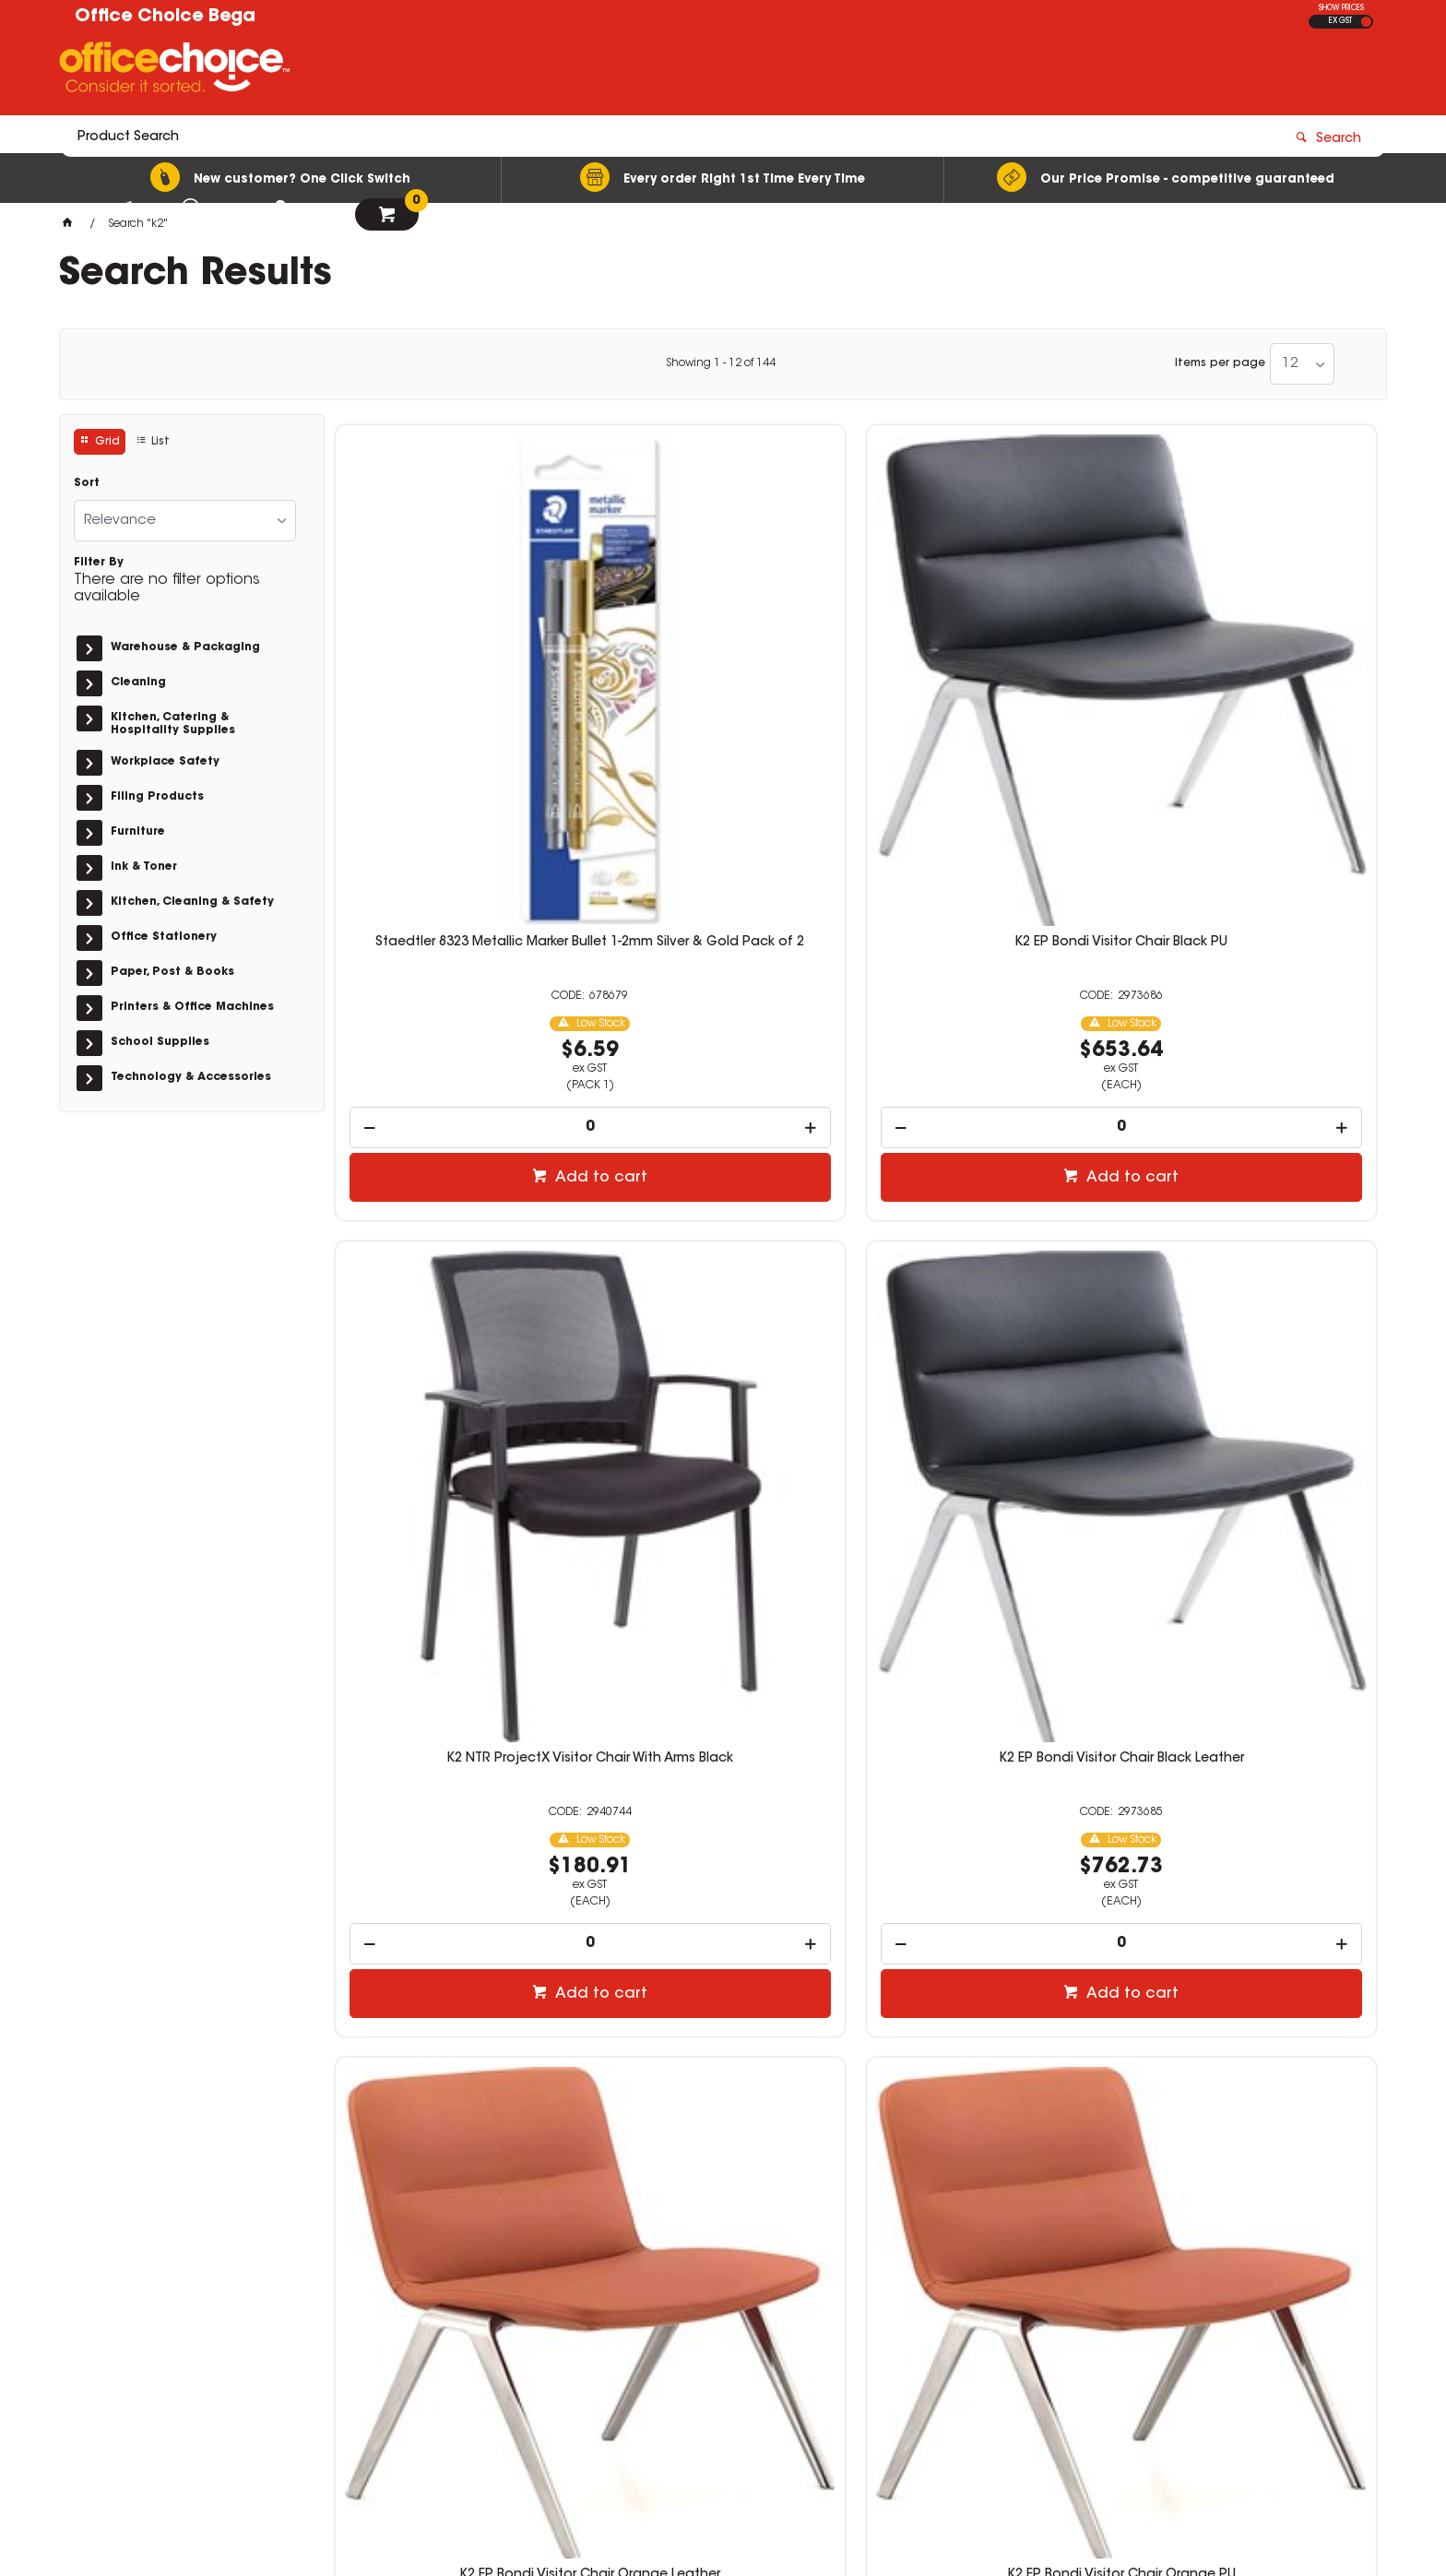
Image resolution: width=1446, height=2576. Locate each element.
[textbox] (615, 71)
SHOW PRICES (1341, 8)
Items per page (1220, 363)
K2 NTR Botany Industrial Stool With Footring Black (988, 1774)
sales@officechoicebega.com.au (890, 2314)
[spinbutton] (457, 852)
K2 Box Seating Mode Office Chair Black (988, 1224)
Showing (721, 363)
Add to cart (467, 902)
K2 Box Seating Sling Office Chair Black (1254, 1224)
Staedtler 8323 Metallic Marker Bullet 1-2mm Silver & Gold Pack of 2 (457, 680)
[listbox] (1302, 364)
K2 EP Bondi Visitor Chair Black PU (722, 665)
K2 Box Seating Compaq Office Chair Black (457, 1774)
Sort (87, 483)
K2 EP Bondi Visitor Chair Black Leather (1253, 673)
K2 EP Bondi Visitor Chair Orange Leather (457, 1224)
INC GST (1366, 22)
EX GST (1340, 21)
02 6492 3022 (823, 2297)
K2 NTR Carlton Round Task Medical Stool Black (1254, 1774)
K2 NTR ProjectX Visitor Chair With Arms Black (988, 673)
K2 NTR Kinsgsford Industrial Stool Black (723, 1774)
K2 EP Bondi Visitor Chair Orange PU (723, 1224)
